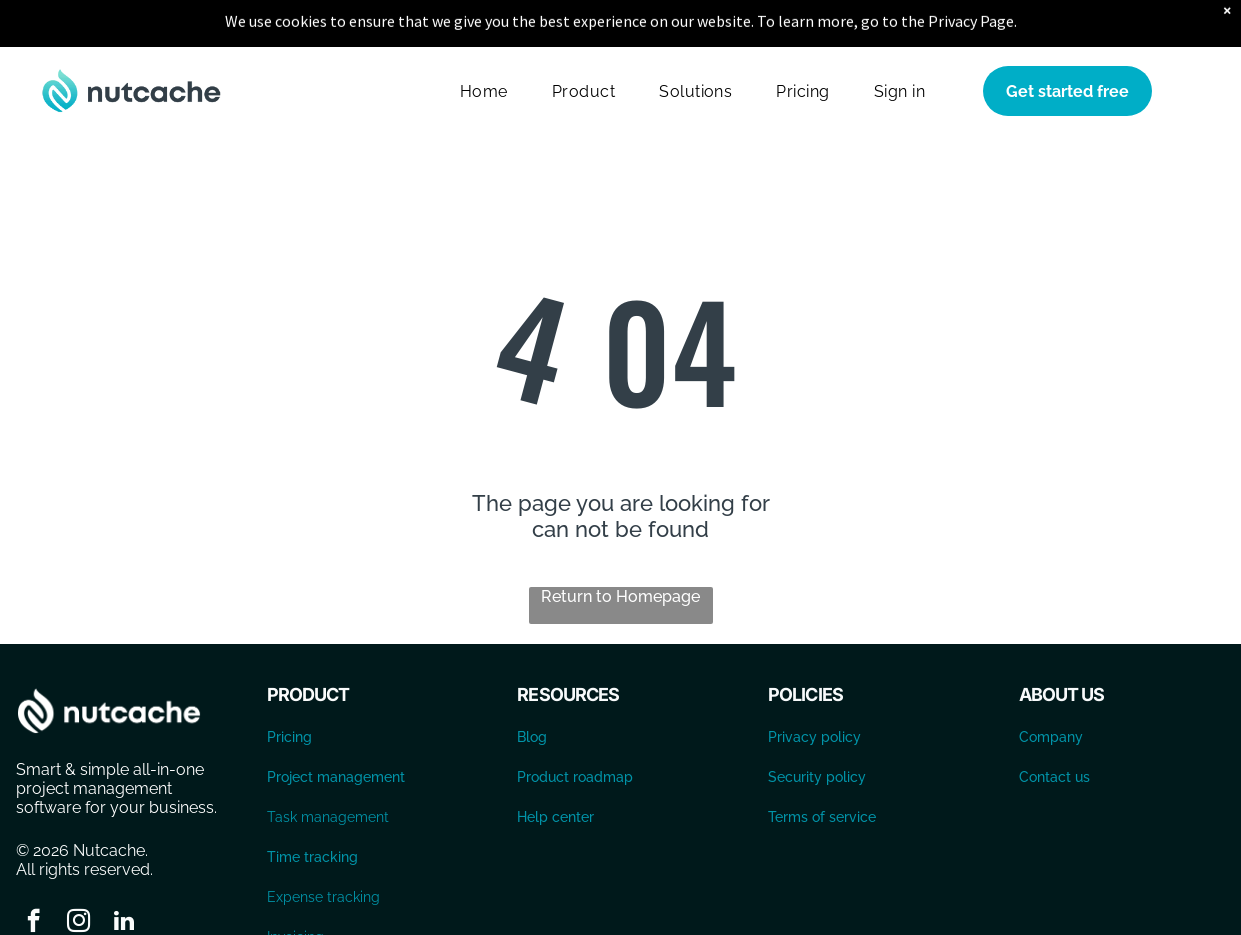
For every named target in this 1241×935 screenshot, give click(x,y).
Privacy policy (814, 687)
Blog (532, 687)
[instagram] (78, 873)
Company (1051, 687)
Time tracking (312, 807)
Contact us (1054, 727)
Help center (555, 767)
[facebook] (33, 873)
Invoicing (295, 887)
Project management (336, 727)
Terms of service (822, 767)
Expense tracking (323, 847)
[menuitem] (484, 41)
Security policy (817, 727)
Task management (328, 767)
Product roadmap (575, 727)
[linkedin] (123, 873)
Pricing (289, 687)
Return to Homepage (620, 546)
